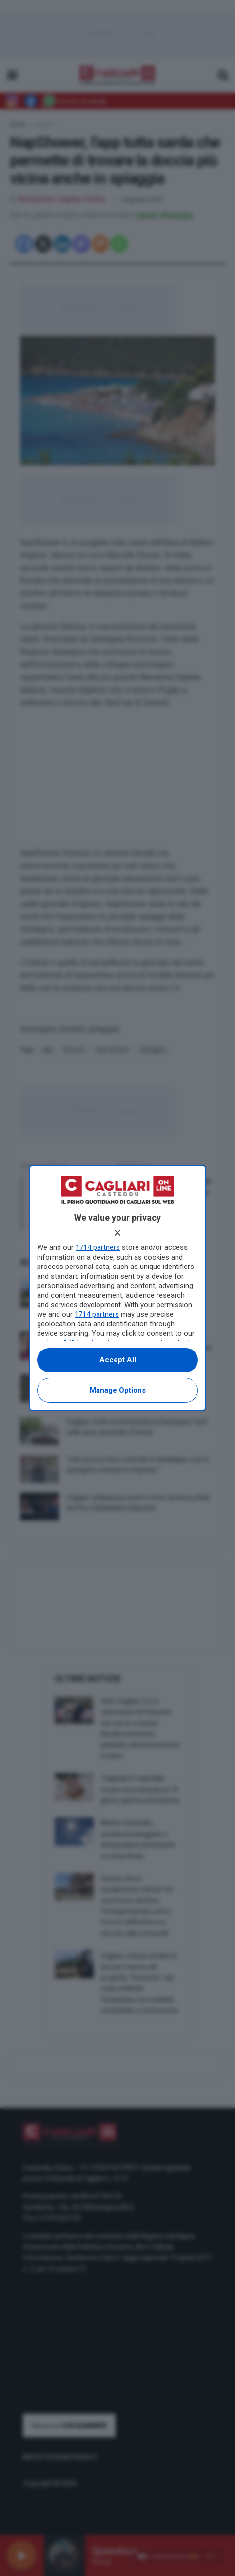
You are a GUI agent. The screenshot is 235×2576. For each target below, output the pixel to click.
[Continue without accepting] (117, 1233)
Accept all (117, 1359)
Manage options (118, 1390)
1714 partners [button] (98, 1247)
